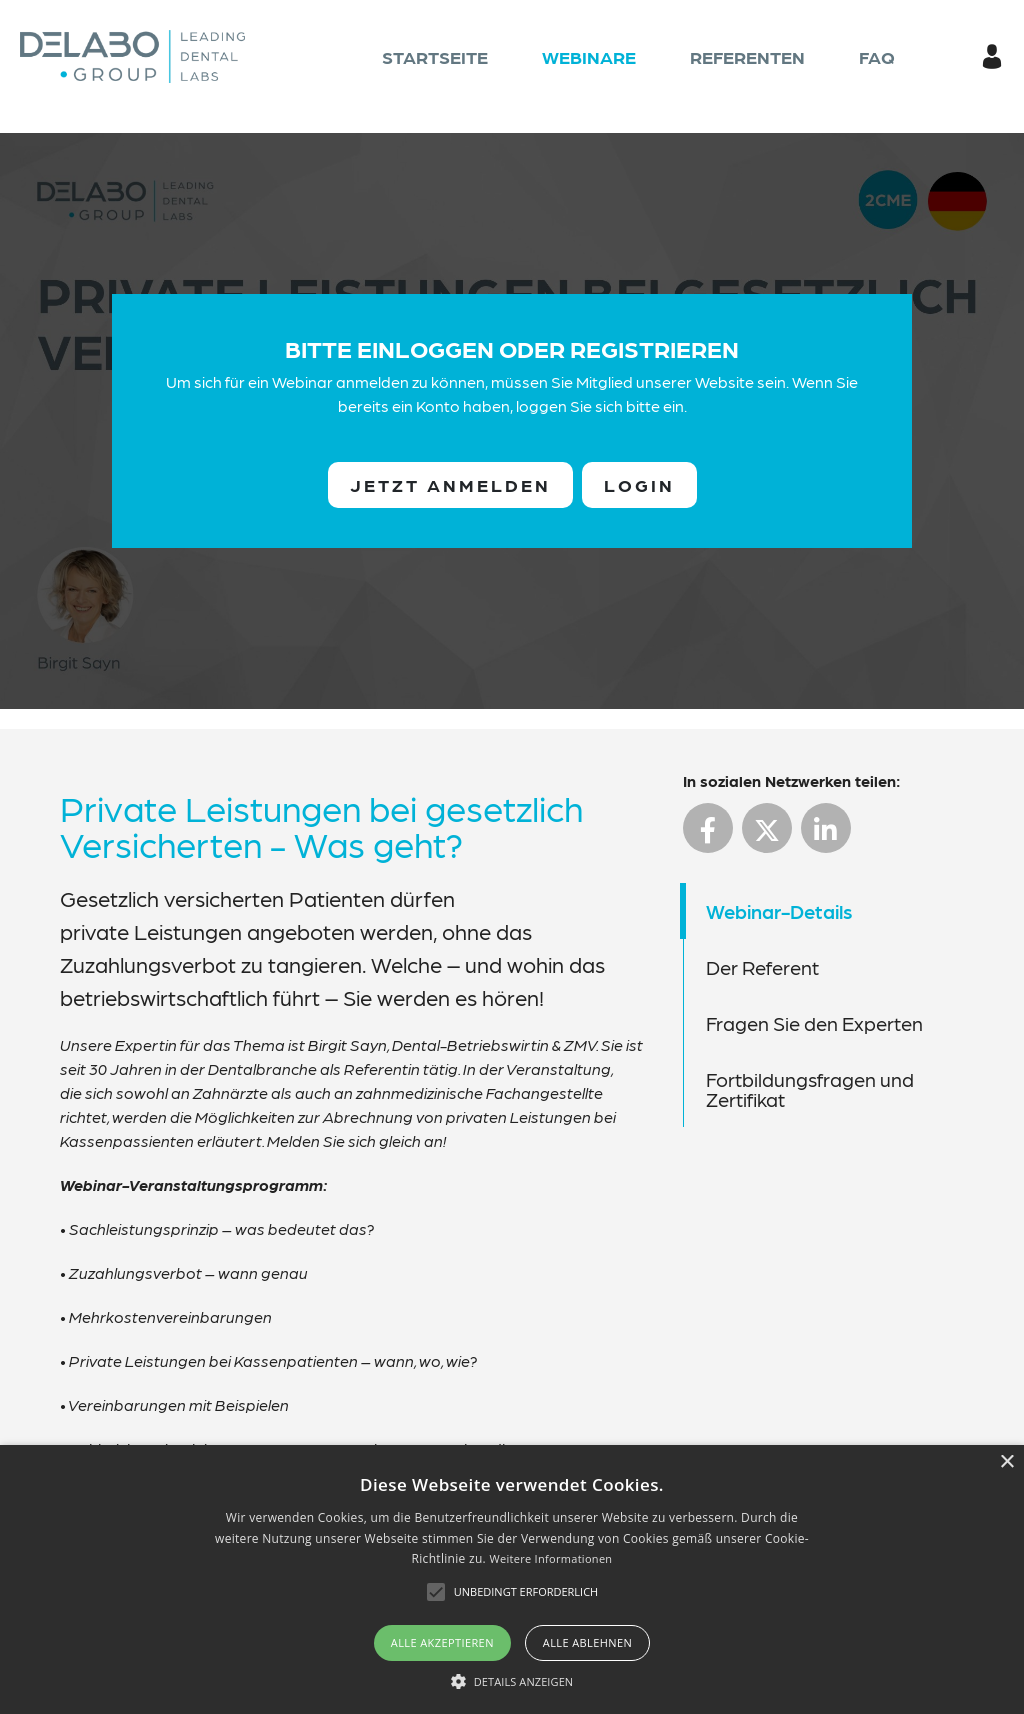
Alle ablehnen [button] (587, 1642)
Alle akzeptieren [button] (442, 1642)
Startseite (435, 56)
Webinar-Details (779, 911)
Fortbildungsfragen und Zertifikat (810, 1089)
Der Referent (762, 967)
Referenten (747, 56)
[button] (512, 1681)
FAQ (877, 56)
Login (639, 484)
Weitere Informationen (550, 1558)
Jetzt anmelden (450, 484)
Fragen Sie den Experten (814, 1023)
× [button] (1006, 1462)
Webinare (589, 56)
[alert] (512, 1579)
